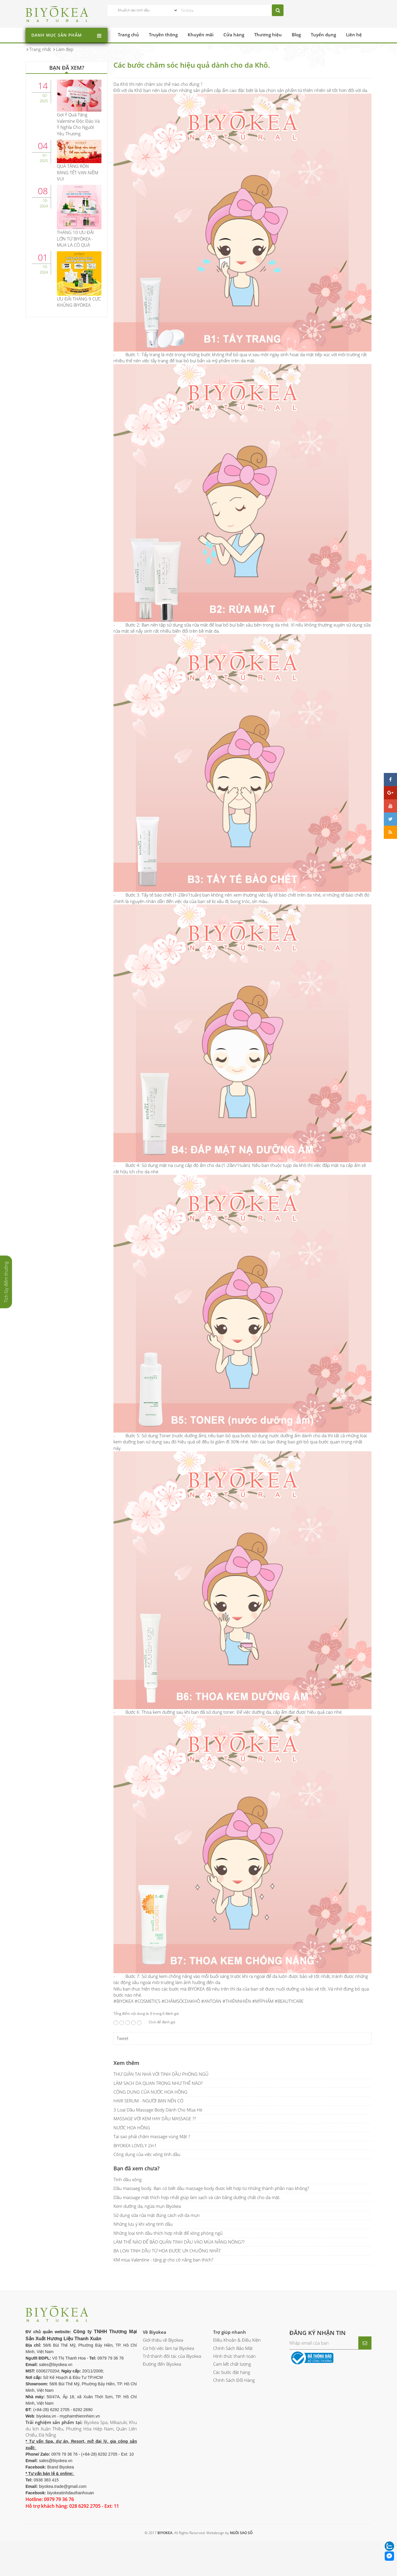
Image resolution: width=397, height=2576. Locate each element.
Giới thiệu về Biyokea (163, 2340)
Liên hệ (354, 34)
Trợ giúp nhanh (229, 2332)
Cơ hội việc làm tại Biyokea (168, 2348)
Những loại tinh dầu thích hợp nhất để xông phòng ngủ (168, 2233)
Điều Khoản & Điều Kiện (237, 2340)
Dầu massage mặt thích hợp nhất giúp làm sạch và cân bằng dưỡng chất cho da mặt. (197, 2197)
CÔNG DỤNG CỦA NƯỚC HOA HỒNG (150, 2092)
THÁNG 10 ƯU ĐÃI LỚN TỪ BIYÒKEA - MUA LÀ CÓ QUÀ (75, 238)
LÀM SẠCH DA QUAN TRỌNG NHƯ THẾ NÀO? (158, 2083)
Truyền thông (163, 34)
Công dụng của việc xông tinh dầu (146, 2154)
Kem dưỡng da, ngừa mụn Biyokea (147, 2206)
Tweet (122, 2038)
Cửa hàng (233, 34)
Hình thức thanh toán (234, 2356)
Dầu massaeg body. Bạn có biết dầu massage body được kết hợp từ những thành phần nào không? (211, 2188)
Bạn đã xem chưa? (136, 2168)
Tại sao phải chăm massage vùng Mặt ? (151, 2136)
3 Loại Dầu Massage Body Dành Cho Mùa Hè (157, 2110)
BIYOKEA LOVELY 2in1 (135, 2145)
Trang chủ (128, 34)
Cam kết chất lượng (232, 2364)
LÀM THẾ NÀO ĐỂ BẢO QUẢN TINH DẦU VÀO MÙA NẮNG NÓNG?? (179, 2242)
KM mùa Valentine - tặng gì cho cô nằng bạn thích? (163, 2260)
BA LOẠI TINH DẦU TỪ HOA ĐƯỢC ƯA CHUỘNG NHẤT (167, 2251)
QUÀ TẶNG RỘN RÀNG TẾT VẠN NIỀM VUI (77, 172)
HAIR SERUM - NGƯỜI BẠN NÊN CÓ (148, 2101)
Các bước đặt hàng (231, 2372)
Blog (296, 34)
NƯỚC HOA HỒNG (131, 2128)
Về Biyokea (154, 2332)
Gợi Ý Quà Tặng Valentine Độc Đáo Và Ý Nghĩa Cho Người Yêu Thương (78, 124)
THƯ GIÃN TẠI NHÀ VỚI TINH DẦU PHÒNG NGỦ (160, 2074)
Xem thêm (126, 2062)
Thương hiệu (268, 34)
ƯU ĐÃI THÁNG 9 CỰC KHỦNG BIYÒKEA (79, 302)
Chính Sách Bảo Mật (233, 2348)
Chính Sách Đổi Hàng (234, 2380)
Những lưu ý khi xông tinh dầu (143, 2224)
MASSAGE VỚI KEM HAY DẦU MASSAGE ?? (154, 2118)
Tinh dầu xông (127, 2179)
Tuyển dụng (323, 34)
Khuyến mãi (200, 34)
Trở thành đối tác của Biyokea (172, 2356)
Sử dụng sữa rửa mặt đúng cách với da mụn (156, 2215)
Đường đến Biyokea (162, 2364)
